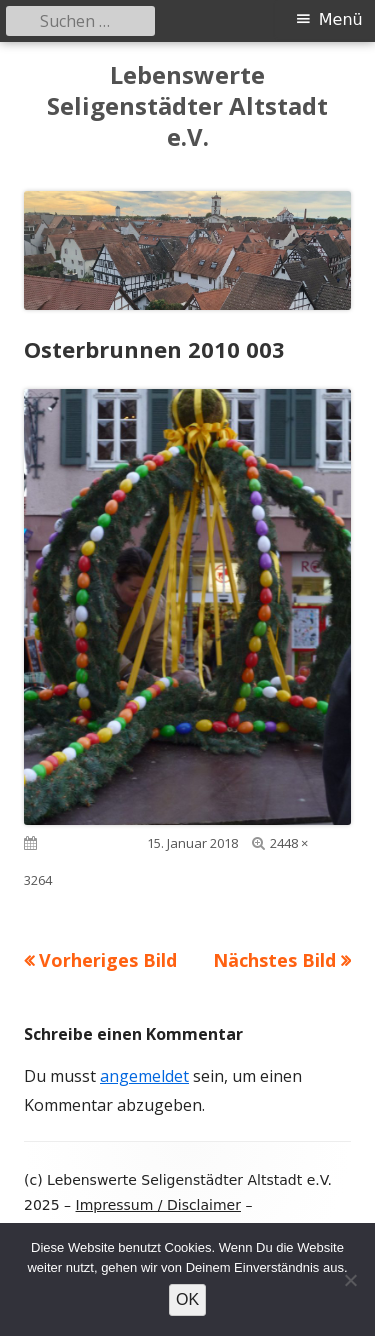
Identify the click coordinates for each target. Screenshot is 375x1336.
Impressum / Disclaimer (158, 1205)
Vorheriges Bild (108, 960)
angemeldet (144, 1076)
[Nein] (350, 1280)
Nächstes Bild (274, 960)
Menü (341, 19)
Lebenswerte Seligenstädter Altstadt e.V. (187, 106)
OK (187, 1299)
